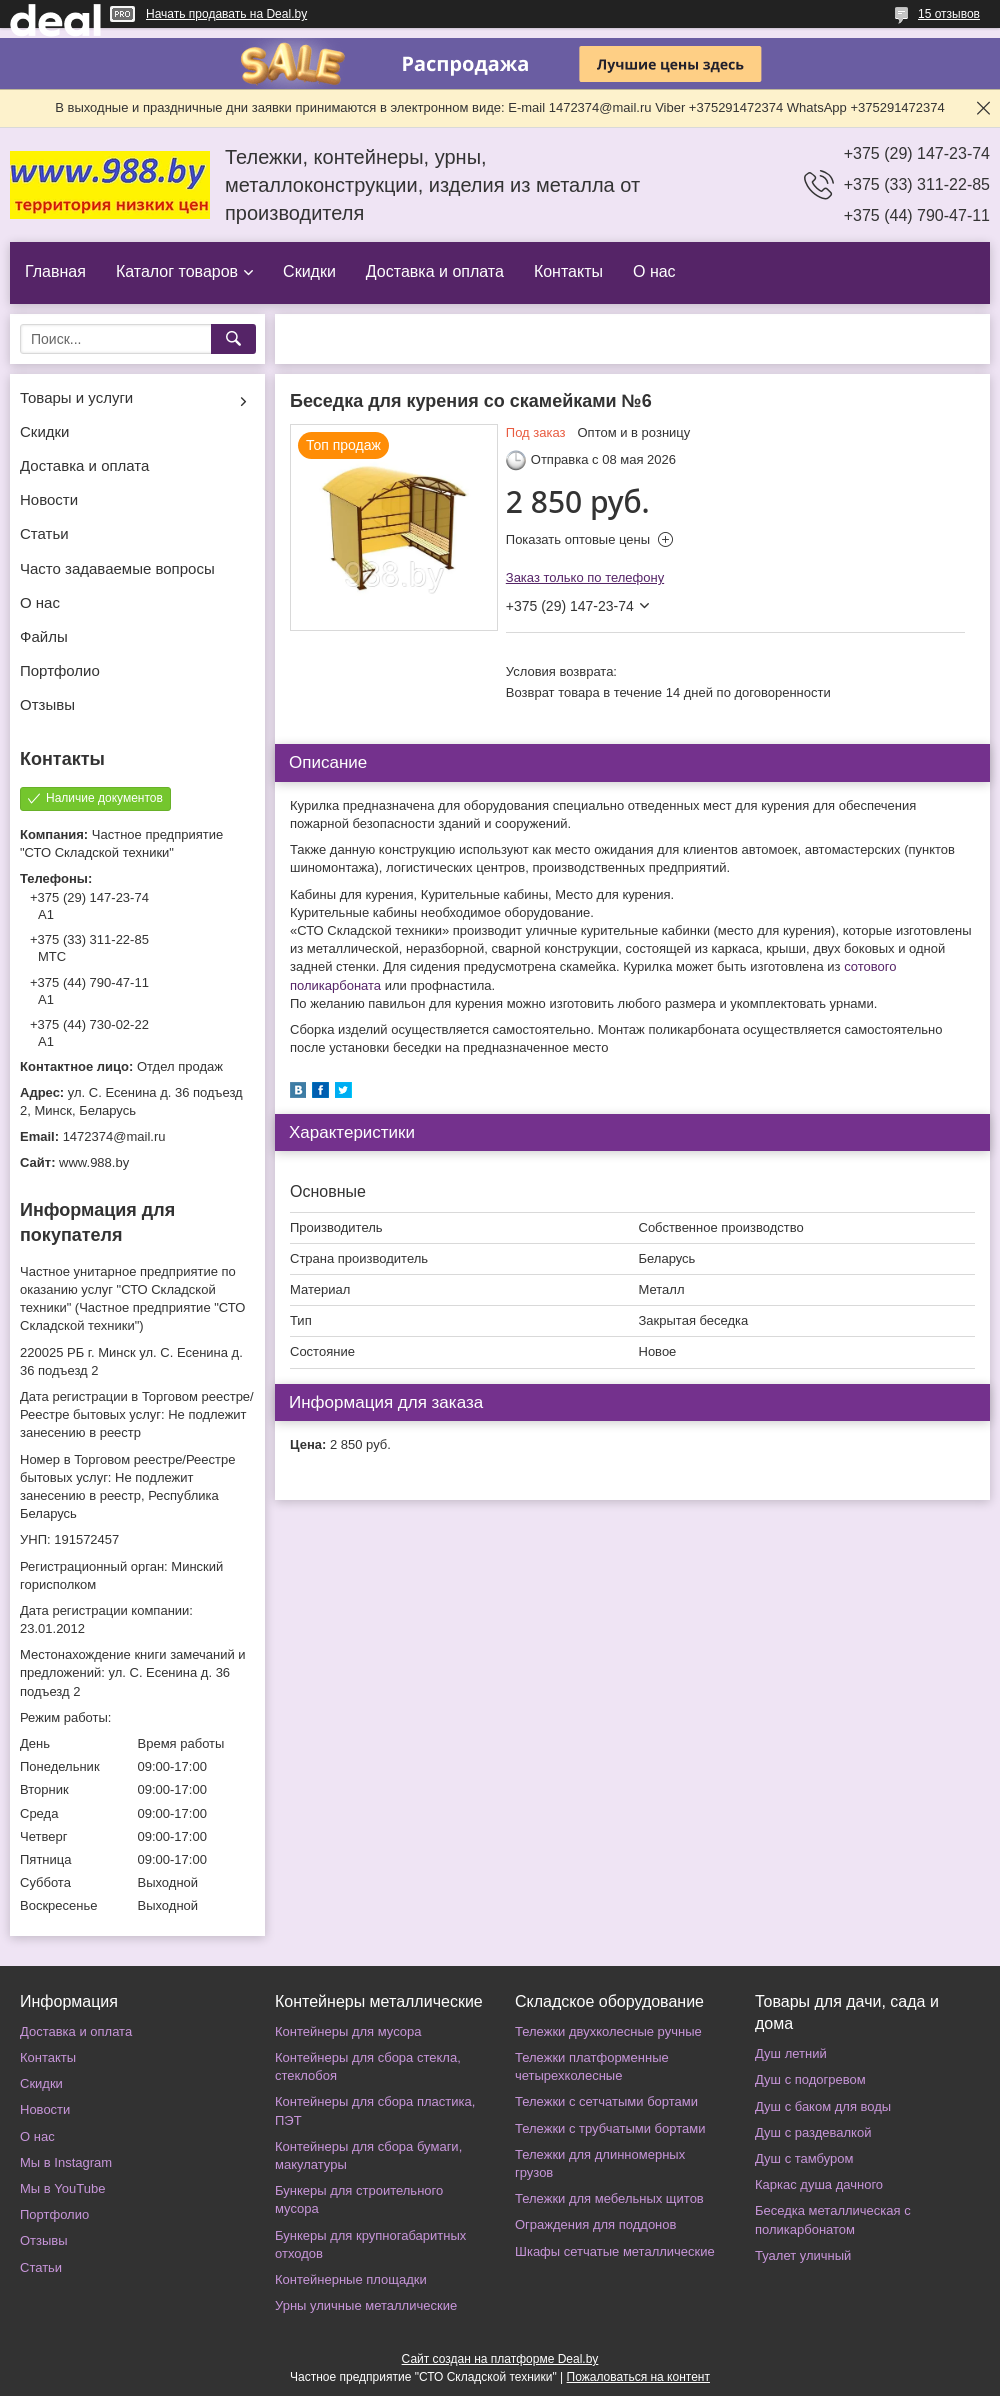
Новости (49, 499)
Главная (55, 271)
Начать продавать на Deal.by (226, 14)
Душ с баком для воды (823, 2106)
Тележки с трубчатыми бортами (610, 2128)
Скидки (309, 271)
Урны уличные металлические (366, 2305)
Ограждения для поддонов (595, 2224)
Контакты (568, 271)
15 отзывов (949, 14)
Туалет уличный (803, 2255)
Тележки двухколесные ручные (608, 2031)
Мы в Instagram (66, 2162)
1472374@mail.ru (114, 1136)
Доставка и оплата (435, 271)
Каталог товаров (177, 271)
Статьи (44, 533)
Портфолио (60, 670)
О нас (654, 271)
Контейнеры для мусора (348, 2031)
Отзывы (47, 704)
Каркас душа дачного (819, 2184)
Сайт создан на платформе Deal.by (500, 2359)
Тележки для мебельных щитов (609, 2198)
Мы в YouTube (62, 2188)
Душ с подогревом (810, 2079)
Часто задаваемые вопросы (117, 568)
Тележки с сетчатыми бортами (606, 2101)
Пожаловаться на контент (638, 2377)
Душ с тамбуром (804, 2158)
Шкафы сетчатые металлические (615, 2251)
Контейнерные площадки (351, 2279)
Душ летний (791, 2053)
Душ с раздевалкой (813, 2132)
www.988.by (94, 1162)
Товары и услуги (76, 397)
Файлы (44, 636)
